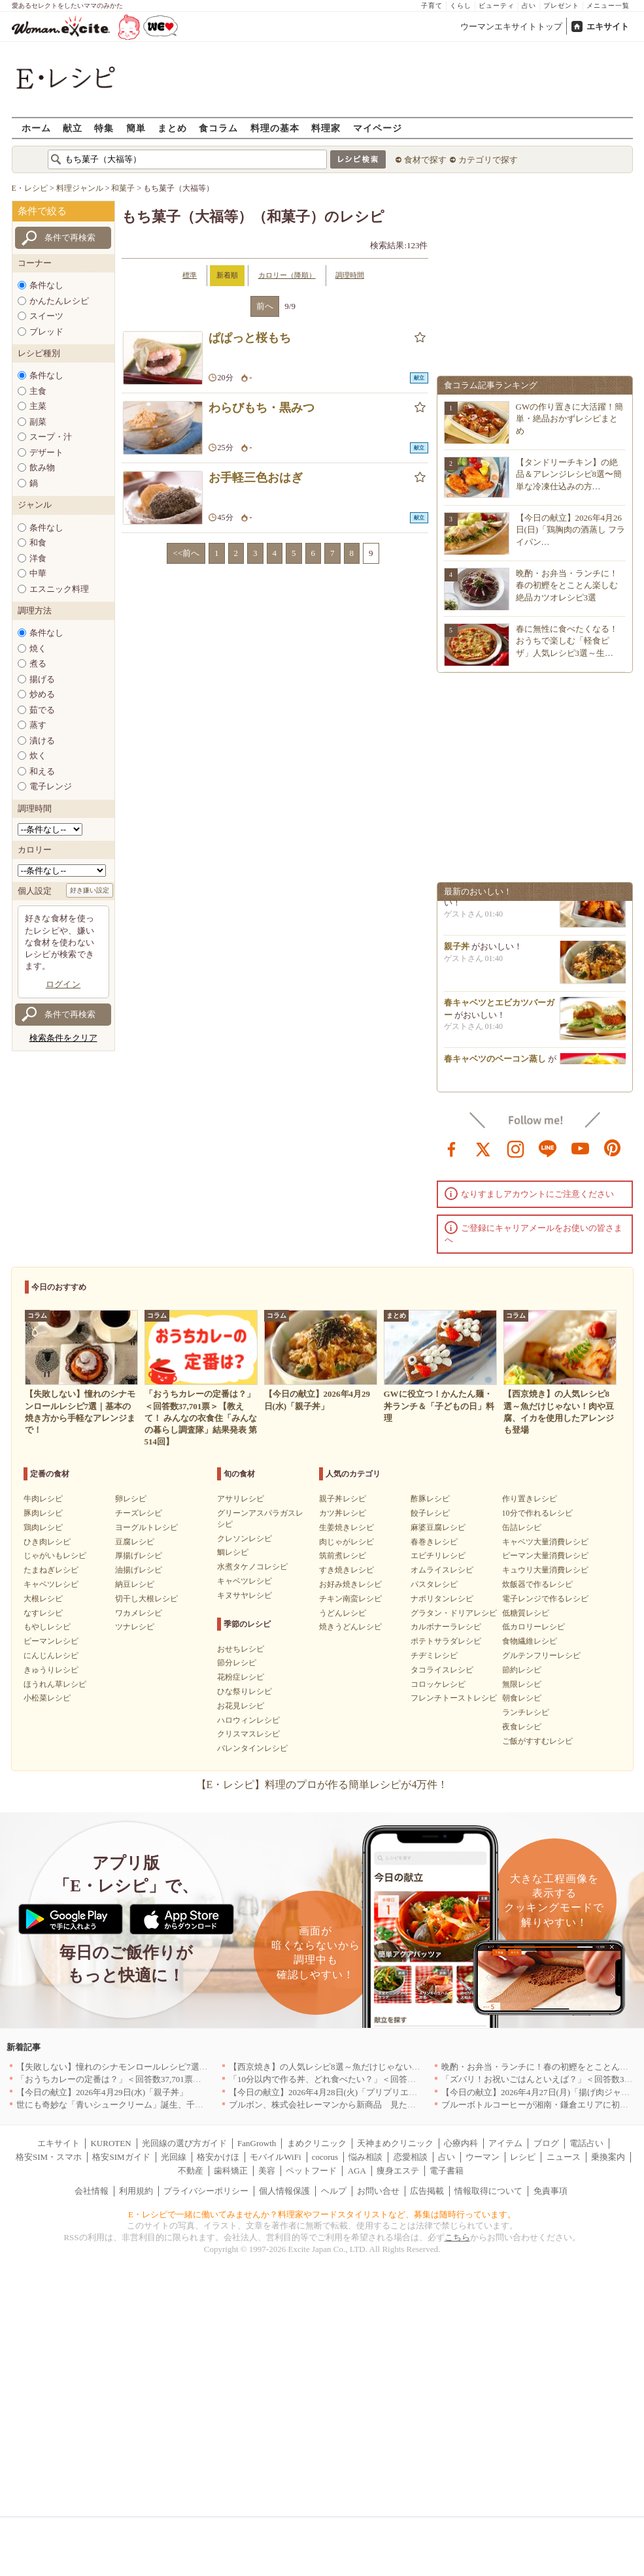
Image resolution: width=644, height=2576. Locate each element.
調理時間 (349, 275)
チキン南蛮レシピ (350, 1598)
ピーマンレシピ (51, 1641)
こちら (457, 2237)
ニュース (564, 2157)
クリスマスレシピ (248, 1733)
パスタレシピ (434, 1584)
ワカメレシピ (138, 1613)
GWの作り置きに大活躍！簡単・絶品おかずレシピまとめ (570, 418)
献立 (72, 128)
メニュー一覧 (608, 5)
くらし (460, 5)
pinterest (612, 1148)
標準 (189, 275)
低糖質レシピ (525, 1613)
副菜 (37, 422)
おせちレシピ (240, 1649)
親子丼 (456, 950)
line (548, 1148)
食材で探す (425, 160)
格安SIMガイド (121, 2157)
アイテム (505, 2143)
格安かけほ (218, 2157)
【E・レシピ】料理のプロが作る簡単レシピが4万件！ (322, 1784)
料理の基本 (274, 128)
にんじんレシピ (51, 1655)
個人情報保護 (284, 2191)
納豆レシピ (134, 1584)
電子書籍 (447, 2171)
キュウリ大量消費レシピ (545, 1569)
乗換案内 (608, 2157)
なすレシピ (43, 1613)
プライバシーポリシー (205, 2191)
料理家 (326, 128)
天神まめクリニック (395, 2143)
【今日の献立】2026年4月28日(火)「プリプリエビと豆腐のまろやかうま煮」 (374, 2092)
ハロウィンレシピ (248, 1720)
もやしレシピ (47, 1626)
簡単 (136, 128)
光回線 (173, 2157)
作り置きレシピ (529, 1498)
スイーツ (46, 316)
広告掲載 (427, 2191)
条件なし (46, 285)
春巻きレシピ (434, 1541)
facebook (452, 1148)
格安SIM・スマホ (49, 2157)
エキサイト (607, 26)
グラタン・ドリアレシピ (454, 1613)
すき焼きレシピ (346, 1569)
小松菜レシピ (47, 1698)
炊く (37, 755)
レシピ (522, 2157)
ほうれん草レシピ (55, 1684)
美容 (266, 2171)
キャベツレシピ (51, 1584)
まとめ (172, 128)
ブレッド (46, 331)
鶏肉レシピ (43, 1527)
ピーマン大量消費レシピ (545, 1555)
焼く (37, 648)
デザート (46, 452)
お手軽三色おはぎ (256, 477)
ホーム (36, 128)
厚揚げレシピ (138, 1555)
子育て (432, 5)
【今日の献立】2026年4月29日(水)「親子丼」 (102, 2092)
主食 (37, 391)
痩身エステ (398, 2171)
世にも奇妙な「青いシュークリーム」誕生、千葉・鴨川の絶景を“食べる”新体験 (169, 2105)
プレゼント (561, 5)
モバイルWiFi (275, 2157)
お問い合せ (378, 2191)
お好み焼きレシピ (350, 1584)
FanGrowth (256, 2143)
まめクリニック (317, 2143)
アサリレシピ (240, 1498)
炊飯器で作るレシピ (537, 1584)
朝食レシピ (521, 1698)
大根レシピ (43, 1598)
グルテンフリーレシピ (541, 1655)
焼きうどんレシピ (350, 1626)
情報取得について (488, 2191)
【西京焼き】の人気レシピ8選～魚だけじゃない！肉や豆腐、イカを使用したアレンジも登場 (405, 2067)
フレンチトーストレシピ (454, 1698)
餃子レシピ (430, 1513)
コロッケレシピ (438, 1684)
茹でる (42, 710)
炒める (42, 694)
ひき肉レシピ (47, 1541)
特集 (104, 128)
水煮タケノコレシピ (252, 1566)
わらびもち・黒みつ (261, 407)
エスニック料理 (59, 589)
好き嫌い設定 (89, 890)
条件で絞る (42, 211)
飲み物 (42, 467)
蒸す (37, 725)
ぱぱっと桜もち (250, 337)
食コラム (218, 128)
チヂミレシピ (434, 1655)
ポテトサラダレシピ (446, 1641)
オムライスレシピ (442, 1569)
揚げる (42, 679)
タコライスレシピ (442, 1669)
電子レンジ (50, 786)
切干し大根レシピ (146, 1598)
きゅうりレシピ (51, 1669)
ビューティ (497, 5)
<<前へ (186, 553)
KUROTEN (110, 2143)
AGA (357, 2171)
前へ (264, 306)
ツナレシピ (134, 1626)
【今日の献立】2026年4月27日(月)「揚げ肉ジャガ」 (539, 2092)
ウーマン (483, 2157)
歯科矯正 (231, 2171)
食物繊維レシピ (529, 1641)
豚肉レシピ (43, 1513)
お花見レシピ (240, 1705)
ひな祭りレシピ (244, 1691)
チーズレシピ (138, 1513)
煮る (37, 663)
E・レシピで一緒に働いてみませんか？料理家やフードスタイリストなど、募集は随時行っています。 (322, 2214)
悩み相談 (365, 2157)
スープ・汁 (50, 437)
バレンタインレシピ (252, 1748)
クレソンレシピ (244, 1538)
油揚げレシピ (138, 1569)
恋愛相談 (411, 2157)
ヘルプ (334, 2191)
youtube (580, 1148)
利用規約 (136, 2191)
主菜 (37, 406)
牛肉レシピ (43, 1498)
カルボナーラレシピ (446, 1626)
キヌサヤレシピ (244, 1595)
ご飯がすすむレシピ (537, 1741)
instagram (516, 1148)
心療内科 (461, 2143)
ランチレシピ (525, 1712)
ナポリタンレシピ (442, 1598)
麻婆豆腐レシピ (438, 1527)
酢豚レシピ (430, 1498)
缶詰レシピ (521, 1527)
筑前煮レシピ (342, 1555)
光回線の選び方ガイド (184, 2143)
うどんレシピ (342, 1613)
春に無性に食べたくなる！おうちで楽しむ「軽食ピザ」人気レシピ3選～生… (567, 640)
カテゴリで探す (488, 160)
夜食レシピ (521, 1726)
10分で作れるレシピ (537, 1513)
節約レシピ (521, 1669)
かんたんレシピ (59, 301)
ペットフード (311, 2171)
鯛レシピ (232, 1552)
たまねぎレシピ (51, 1569)
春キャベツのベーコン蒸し (495, 1063)
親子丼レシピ (342, 1498)
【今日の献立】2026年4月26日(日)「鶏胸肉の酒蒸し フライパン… (571, 529)
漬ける (42, 740)
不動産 (190, 2171)
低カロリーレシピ (533, 1626)
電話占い (586, 2143)
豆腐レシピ (134, 1541)
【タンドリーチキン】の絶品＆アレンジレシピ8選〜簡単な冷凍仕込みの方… (569, 474)
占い (529, 5)
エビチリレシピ (438, 1555)
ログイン (63, 984)
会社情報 (92, 2191)
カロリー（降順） (287, 275)
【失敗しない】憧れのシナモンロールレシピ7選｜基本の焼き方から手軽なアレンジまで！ (188, 2067)
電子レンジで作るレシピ (545, 1598)
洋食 (37, 558)
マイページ (377, 128)
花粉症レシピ (240, 1677)
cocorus (325, 2157)
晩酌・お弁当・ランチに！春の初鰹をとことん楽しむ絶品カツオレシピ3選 (567, 585)
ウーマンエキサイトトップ (511, 26)
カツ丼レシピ (342, 1513)
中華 (37, 573)
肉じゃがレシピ (346, 1541)
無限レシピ (521, 1684)
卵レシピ (130, 1498)
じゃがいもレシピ (55, 1555)
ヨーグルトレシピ (146, 1527)
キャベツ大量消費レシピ (545, 1541)
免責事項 (551, 2191)
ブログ (546, 2143)
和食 (37, 542)
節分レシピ (236, 1662)
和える (42, 771)
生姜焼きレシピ (346, 1527)
